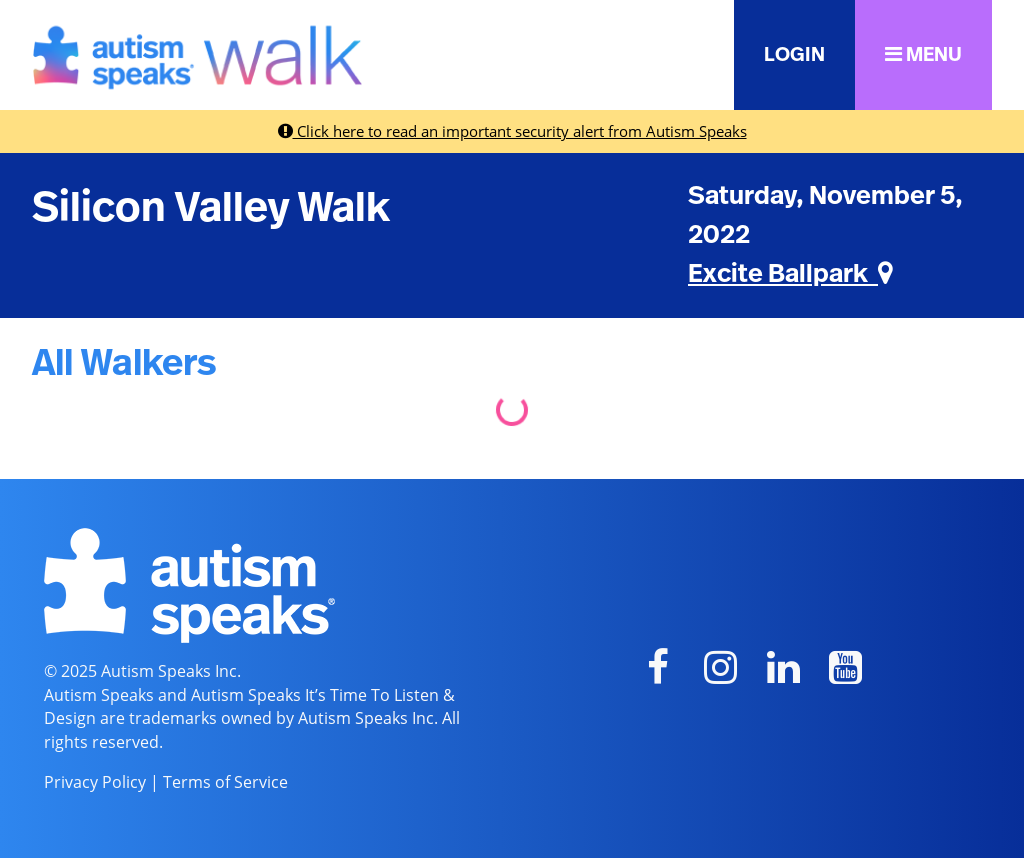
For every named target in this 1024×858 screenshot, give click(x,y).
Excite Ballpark (790, 274)
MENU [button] (923, 54)
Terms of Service (225, 782)
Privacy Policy (95, 782)
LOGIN (794, 55)
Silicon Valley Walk (211, 208)
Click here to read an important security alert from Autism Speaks (512, 131)
